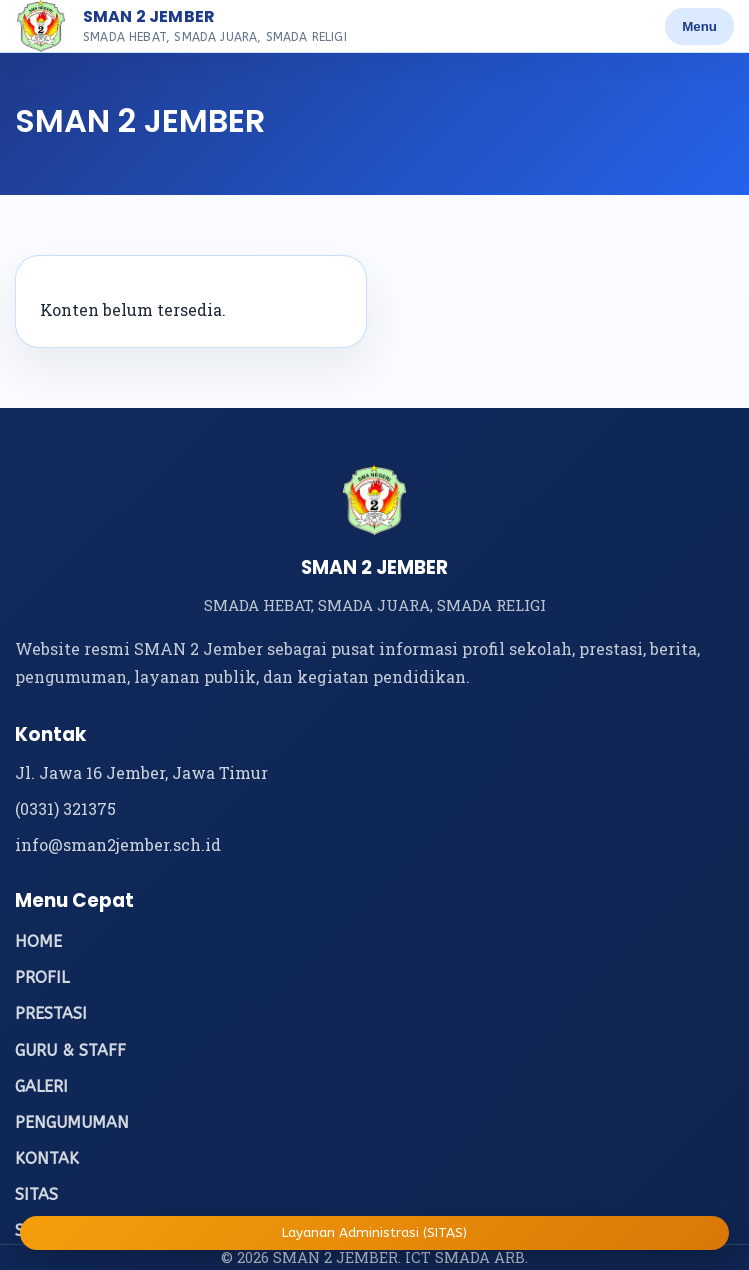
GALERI (41, 1086)
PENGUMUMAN (72, 1122)
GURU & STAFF (70, 1050)
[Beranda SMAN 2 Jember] (41, 26)
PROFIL (42, 977)
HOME (38, 941)
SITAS (36, 1194)
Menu (699, 26)
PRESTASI (51, 1013)
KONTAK (47, 1158)
